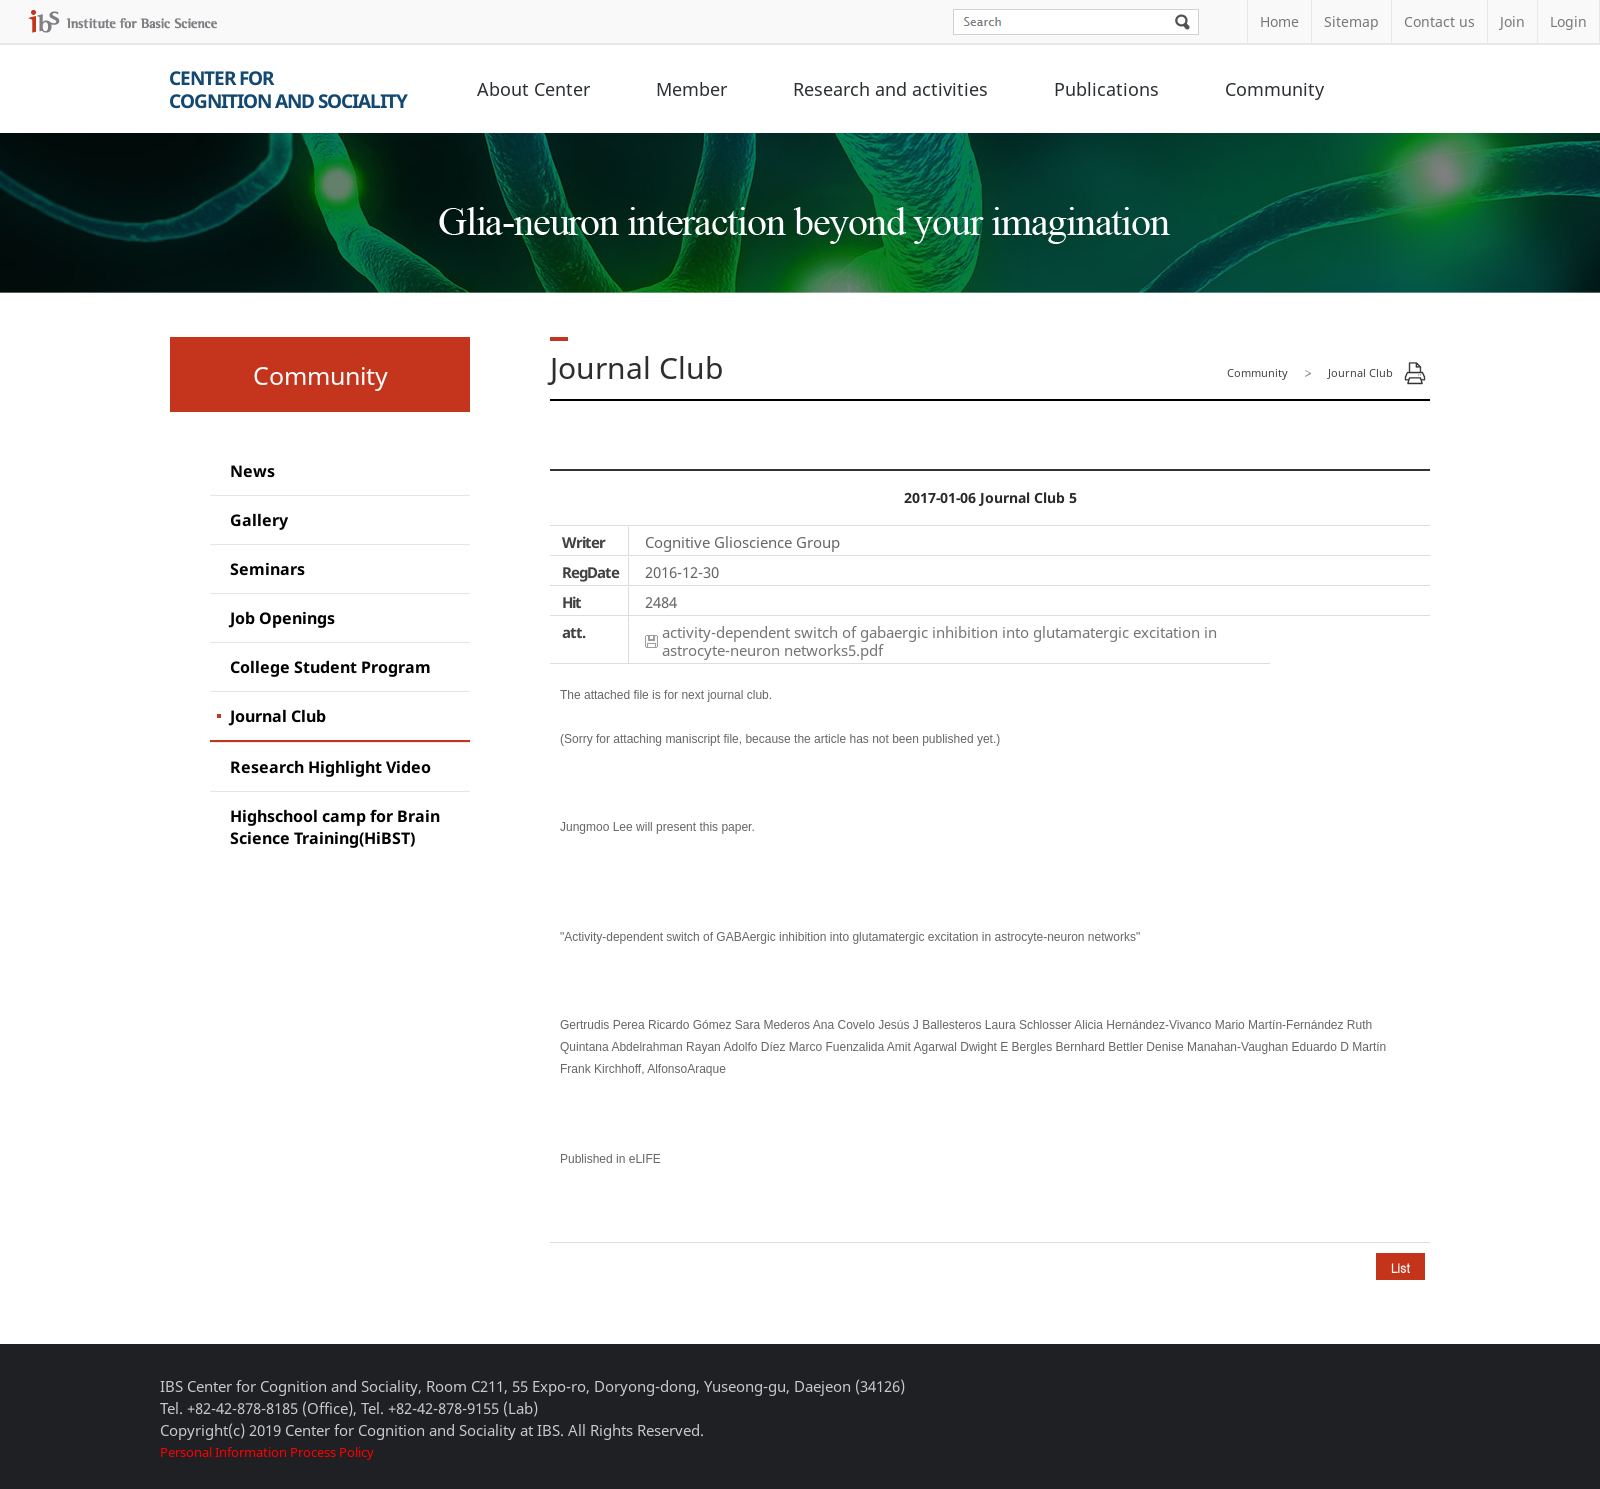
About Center (533, 89)
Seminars (267, 569)
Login (1568, 21)
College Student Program (330, 667)
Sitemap (1351, 21)
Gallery (259, 520)
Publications (1106, 89)
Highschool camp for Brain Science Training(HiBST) (335, 827)
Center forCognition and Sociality (288, 89)
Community (1274, 89)
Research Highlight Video (330, 767)
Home (1279, 21)
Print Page (1415, 373)
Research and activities (890, 89)
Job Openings (282, 618)
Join (1512, 21)
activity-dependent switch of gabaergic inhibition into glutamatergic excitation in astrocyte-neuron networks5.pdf (939, 641)
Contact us (1439, 21)
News (252, 471)
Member (691, 89)
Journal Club (278, 716)
